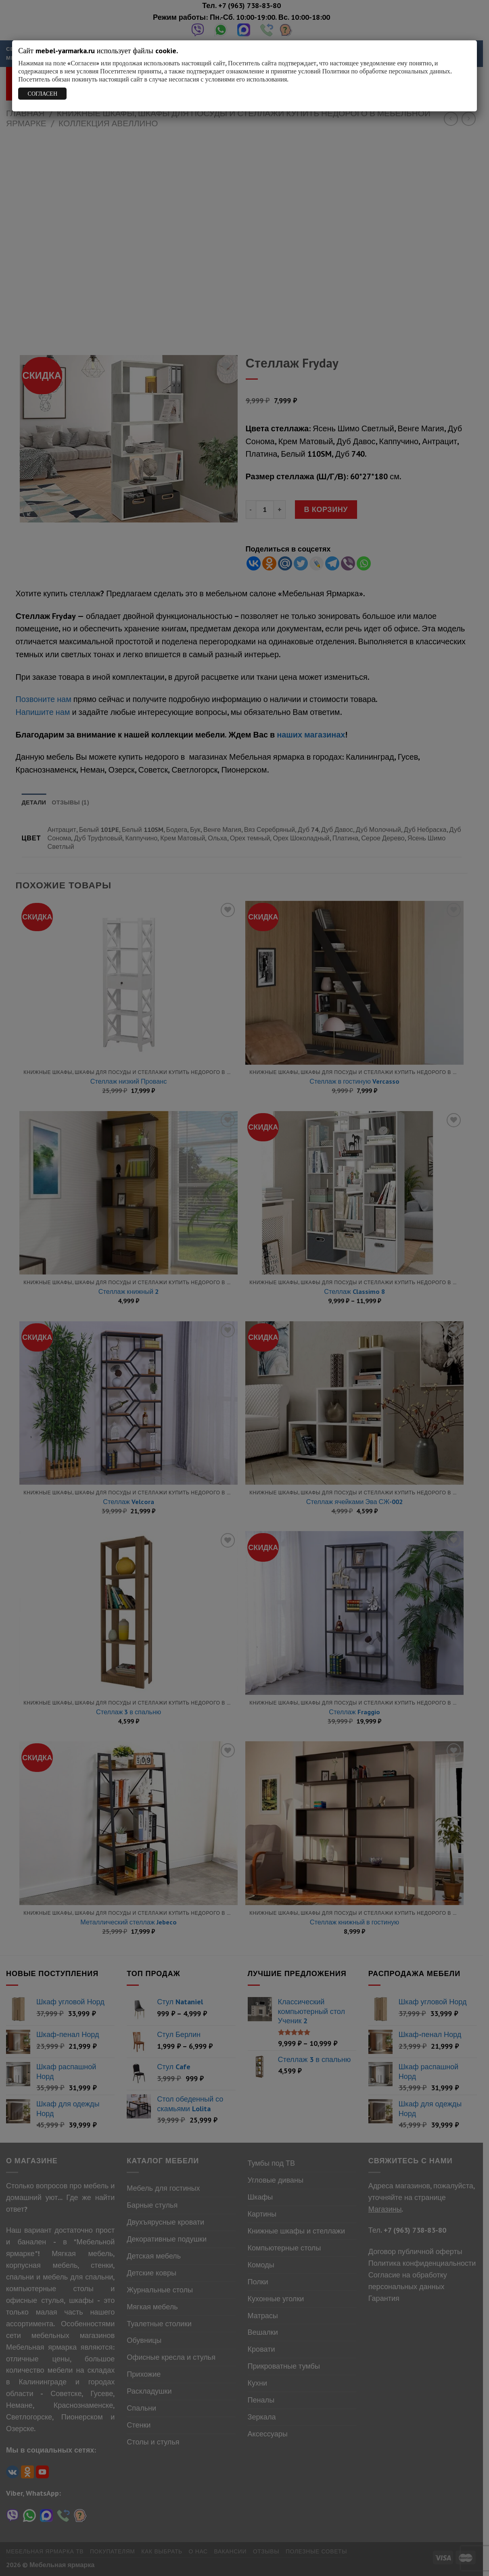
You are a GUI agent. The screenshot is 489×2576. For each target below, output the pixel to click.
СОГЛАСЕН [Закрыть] (42, 93)
